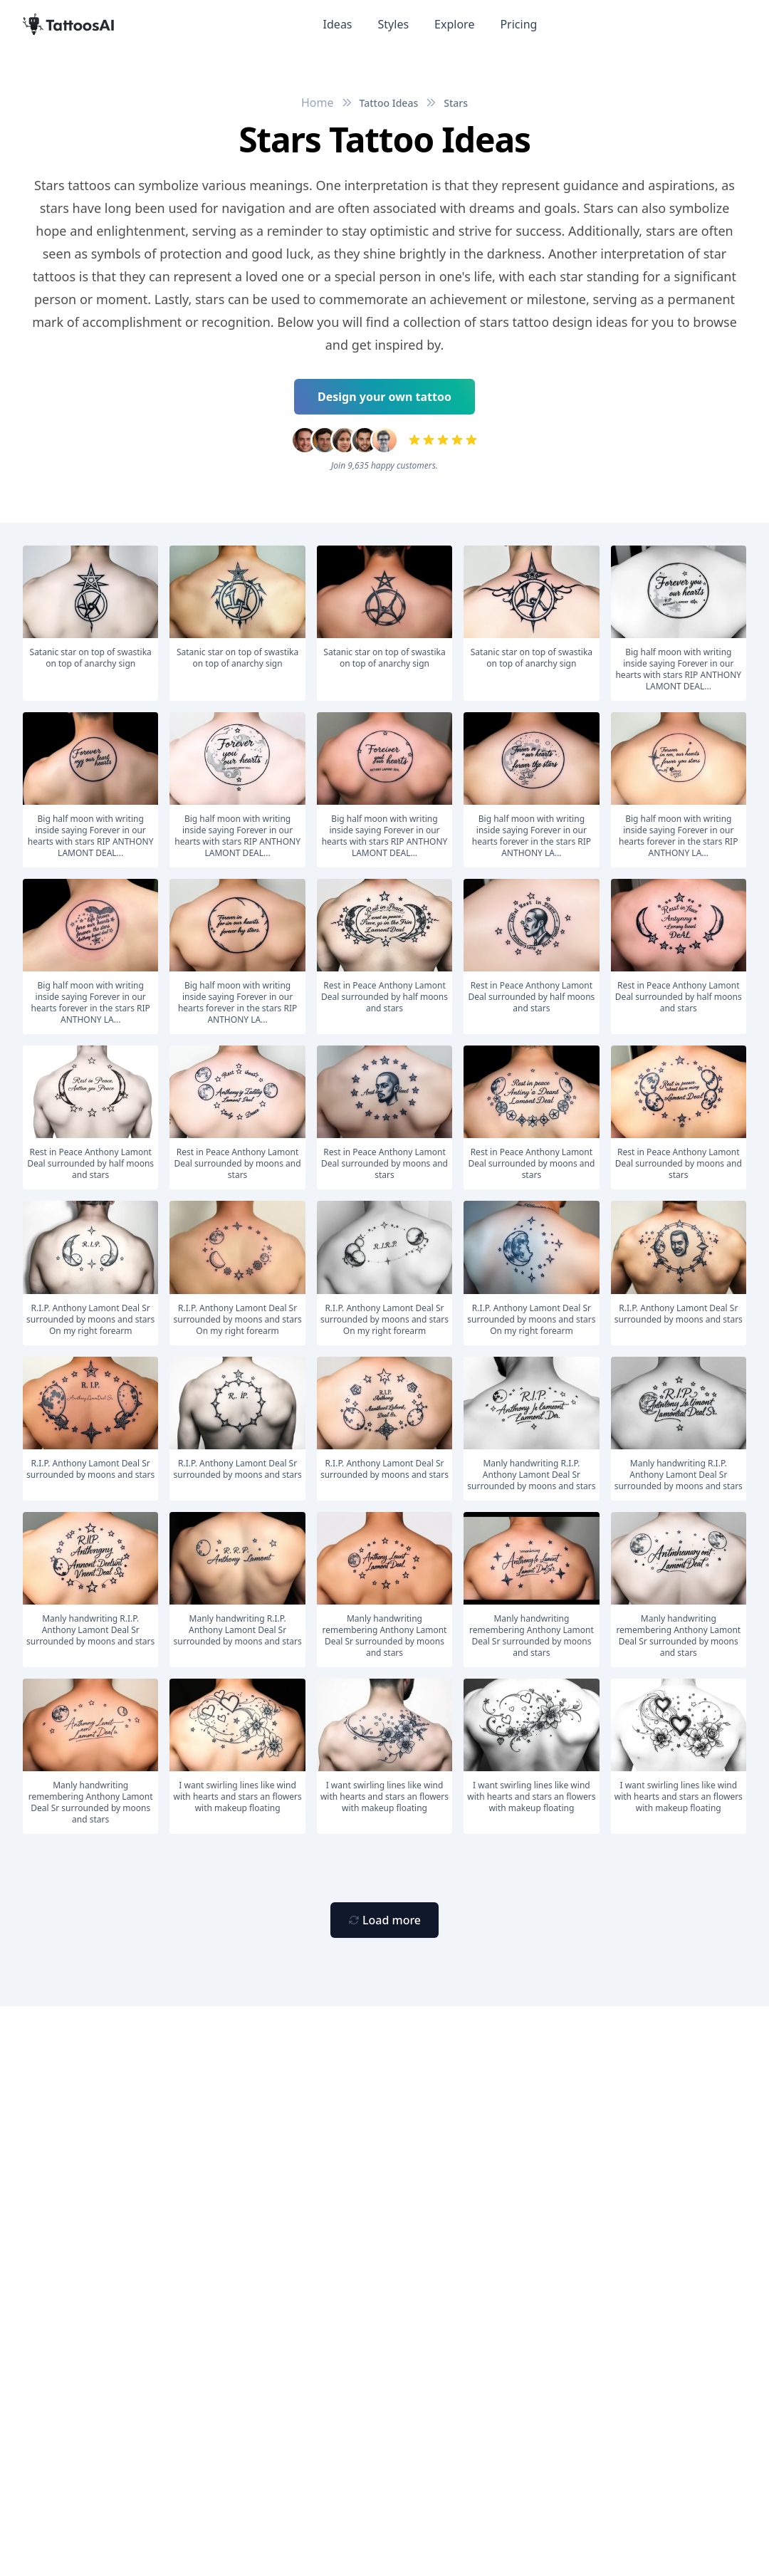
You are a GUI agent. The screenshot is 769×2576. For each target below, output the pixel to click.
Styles (393, 24)
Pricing (518, 24)
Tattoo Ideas (389, 103)
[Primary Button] (384, 1920)
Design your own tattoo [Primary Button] (384, 397)
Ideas (337, 24)
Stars (456, 103)
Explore (454, 24)
